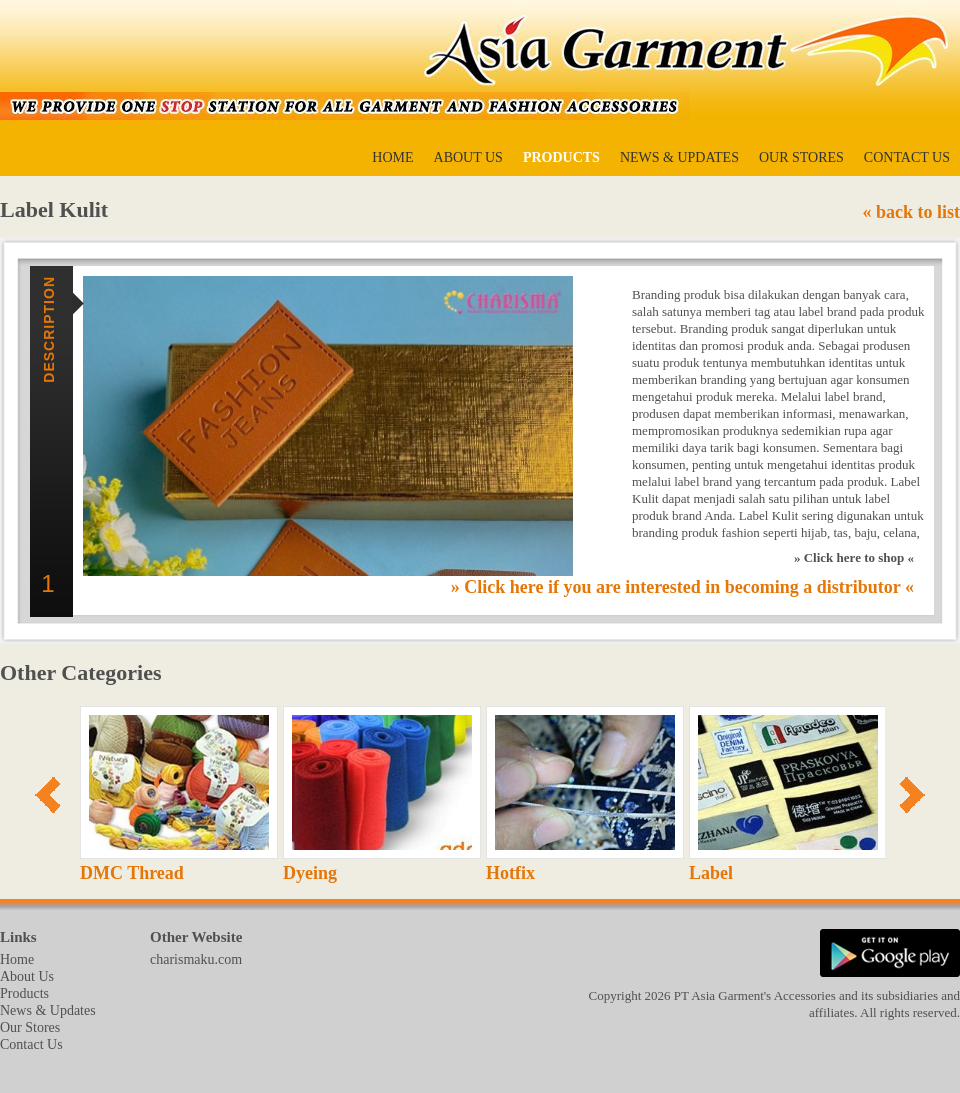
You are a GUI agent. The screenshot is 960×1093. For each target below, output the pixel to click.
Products (561, 157)
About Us (468, 157)
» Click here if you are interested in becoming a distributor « (682, 587)
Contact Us (907, 157)
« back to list (911, 212)
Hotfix (510, 873)
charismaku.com (196, 959)
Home (392, 157)
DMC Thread (132, 873)
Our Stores (801, 157)
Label (711, 873)
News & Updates (679, 157)
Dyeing (310, 873)
